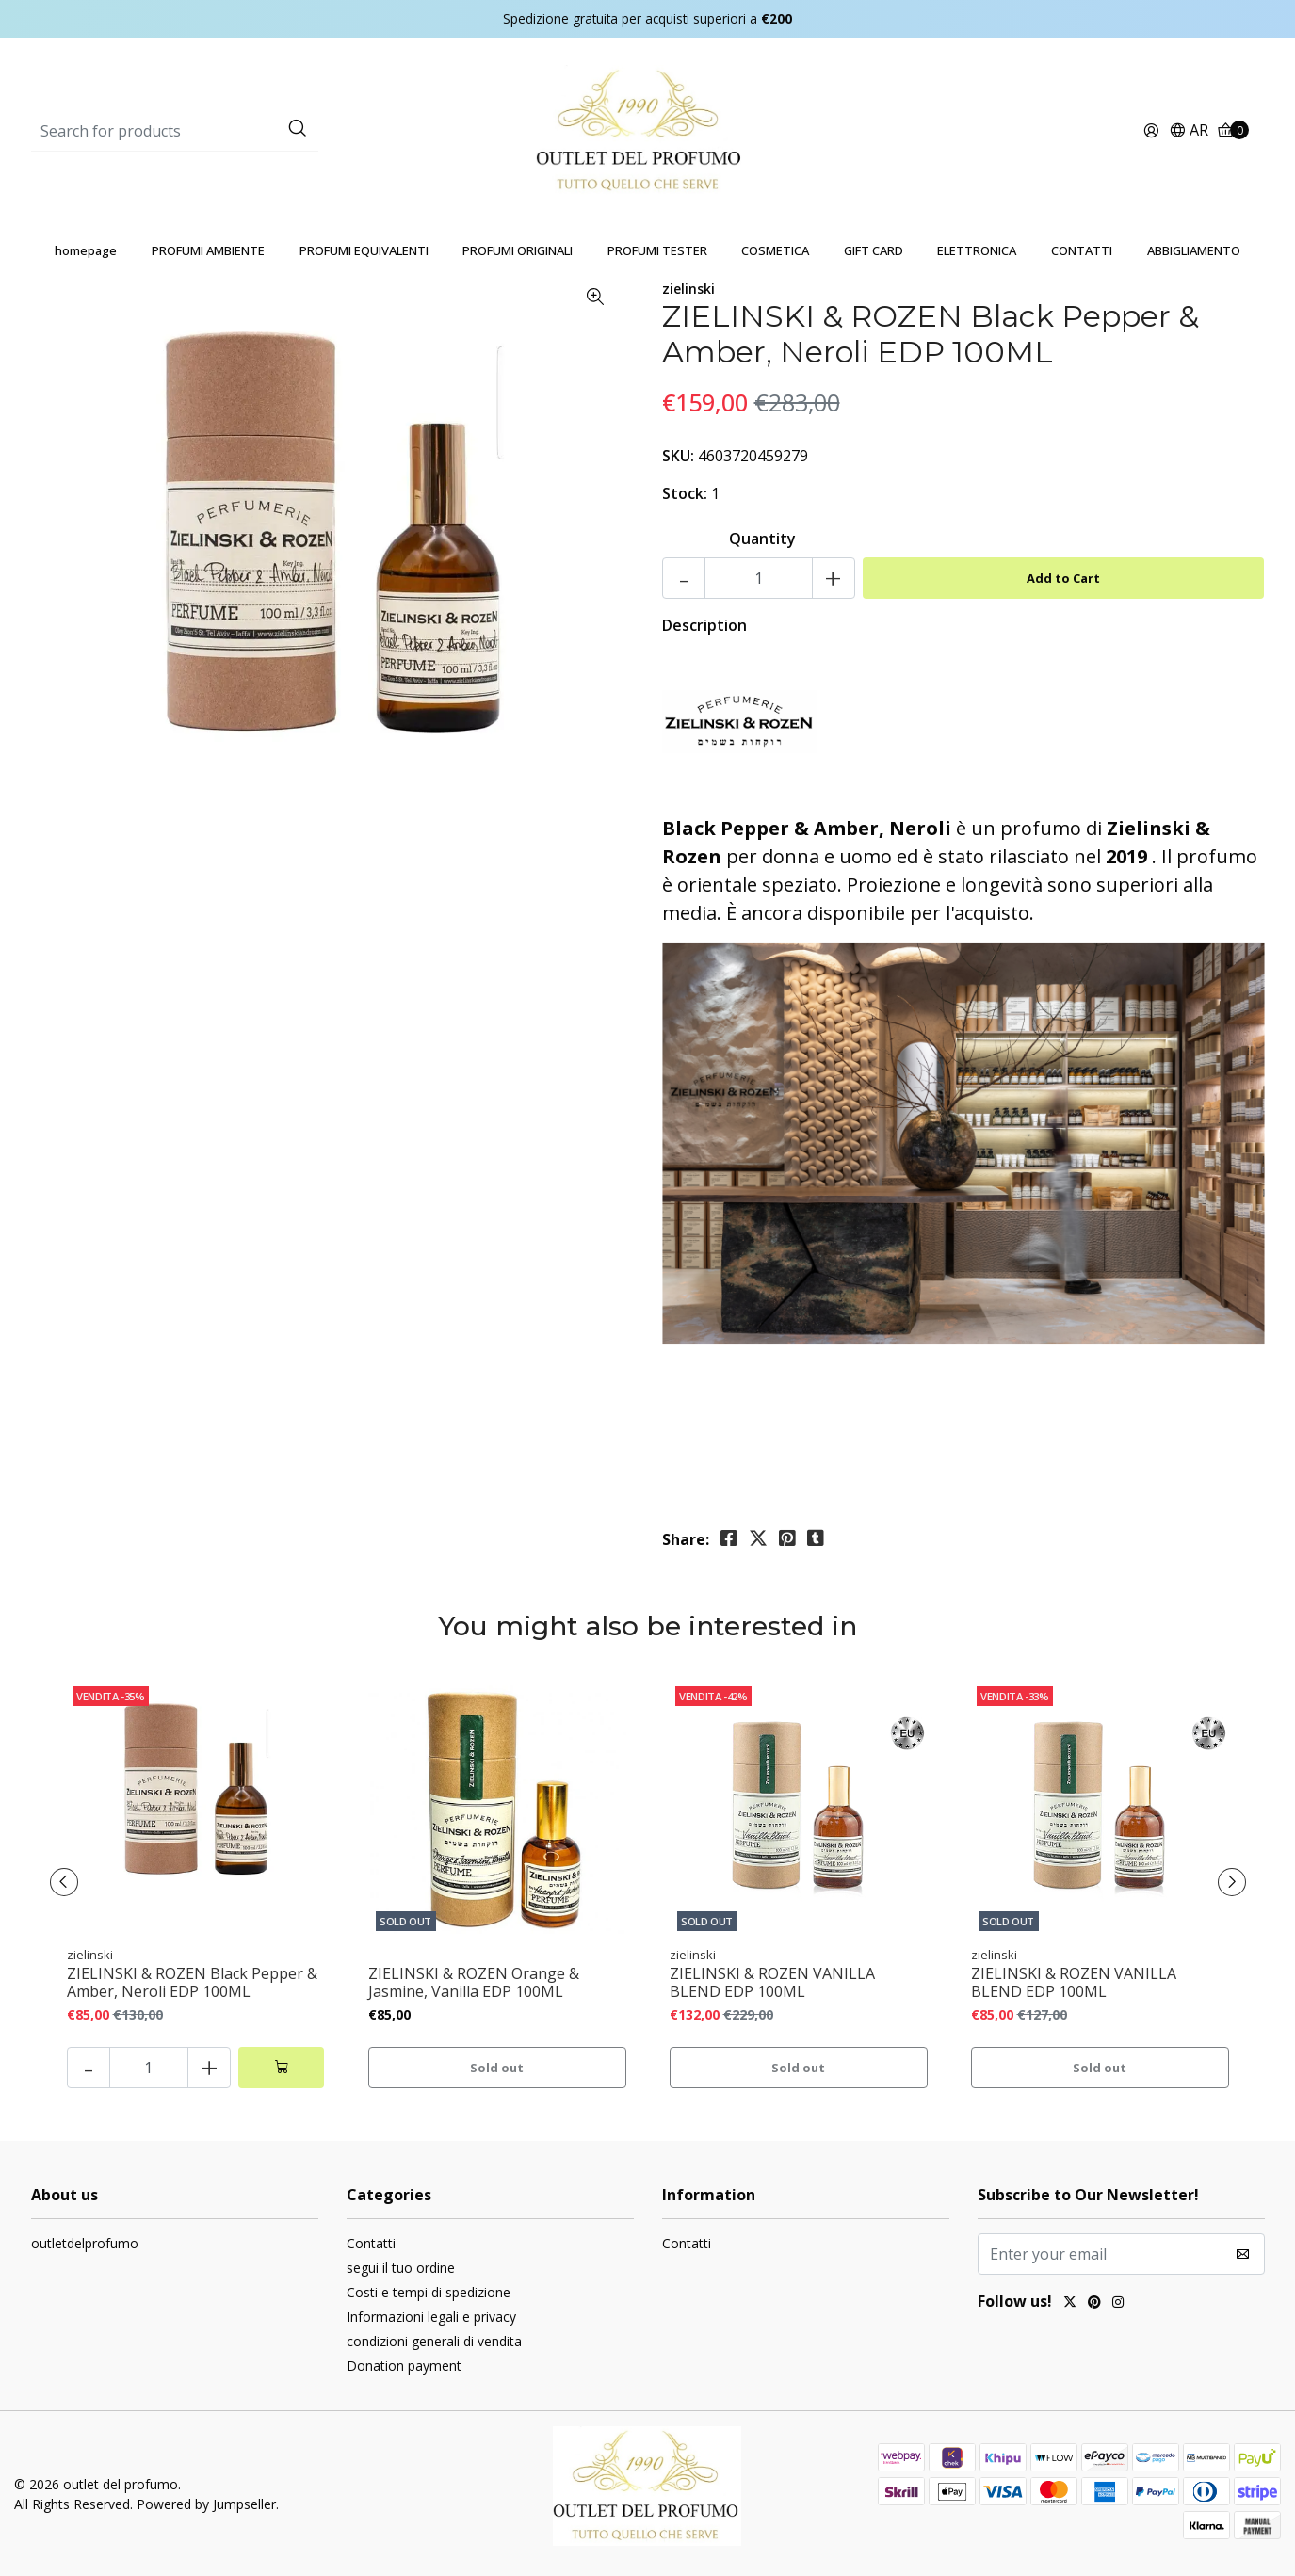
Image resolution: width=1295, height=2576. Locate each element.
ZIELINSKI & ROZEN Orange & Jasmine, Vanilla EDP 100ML (473, 1983)
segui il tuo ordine (401, 2268)
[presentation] (64, 1882)
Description (704, 625)
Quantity (762, 538)
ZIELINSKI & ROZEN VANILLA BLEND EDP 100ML (772, 1983)
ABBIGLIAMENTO (1193, 250)
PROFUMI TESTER (657, 250)
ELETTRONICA (976, 250)
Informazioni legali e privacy (431, 2317)
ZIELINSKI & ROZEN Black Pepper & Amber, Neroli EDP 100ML (192, 1983)
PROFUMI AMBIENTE (208, 250)
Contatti (371, 2243)
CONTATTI (1081, 250)
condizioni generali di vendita (434, 2341)
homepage (86, 250)
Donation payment (404, 2366)
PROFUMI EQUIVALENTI (364, 250)
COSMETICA (775, 250)
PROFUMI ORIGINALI (517, 250)
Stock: (684, 493)
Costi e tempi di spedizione (428, 2292)
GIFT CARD (873, 250)
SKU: (678, 455)
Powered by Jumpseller (206, 2504)
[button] (1188, 131)
